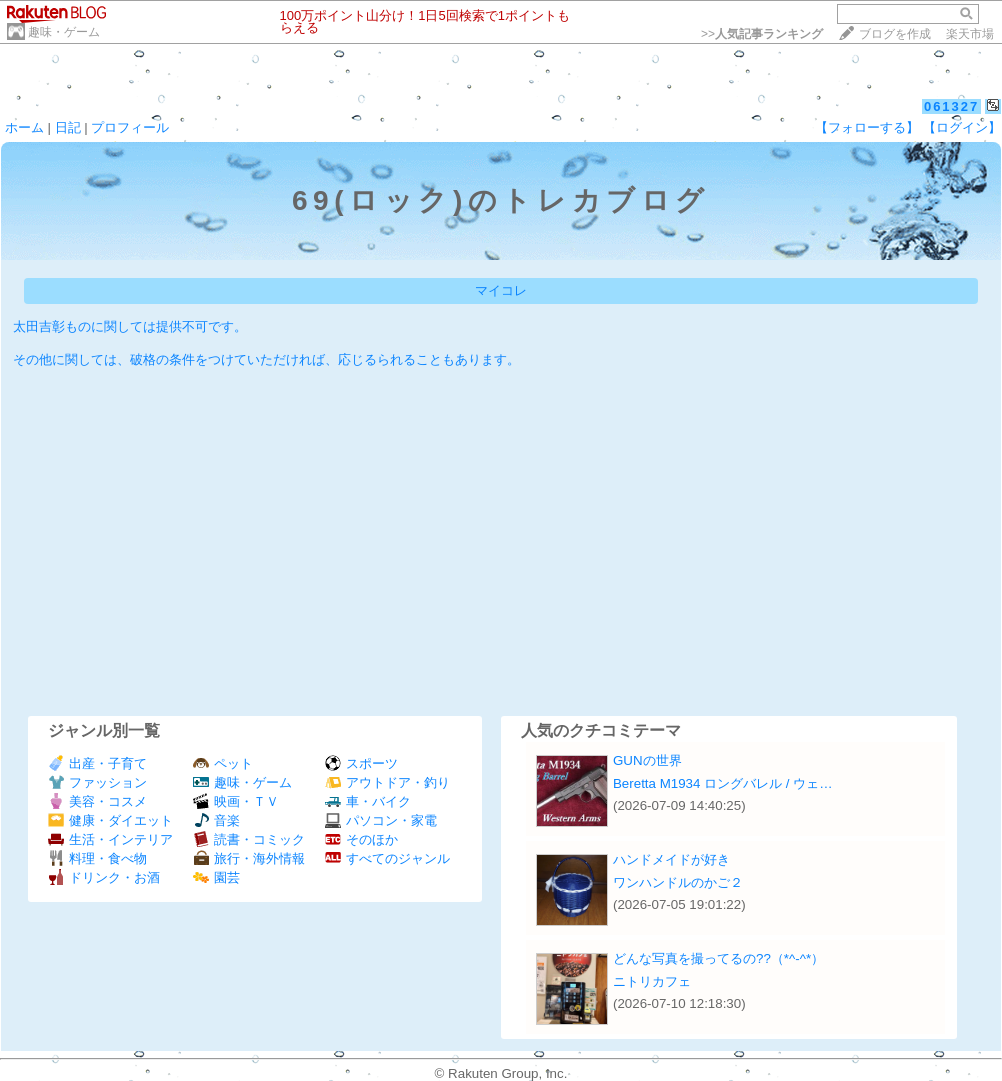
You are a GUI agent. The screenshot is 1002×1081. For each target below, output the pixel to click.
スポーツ (361, 763)
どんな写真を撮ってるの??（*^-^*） (718, 958)
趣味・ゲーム (64, 32)
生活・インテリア (110, 839)
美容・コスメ (97, 801)
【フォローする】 (867, 127)
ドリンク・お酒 (104, 877)
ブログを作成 (895, 34)
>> (762, 34)
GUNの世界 (647, 760)
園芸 (216, 877)
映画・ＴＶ (236, 801)
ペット (223, 763)
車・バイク (368, 801)
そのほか (361, 839)
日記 (68, 127)
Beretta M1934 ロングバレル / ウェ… (723, 783)
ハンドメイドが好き (671, 859)
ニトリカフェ (652, 981)
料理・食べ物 (97, 858)
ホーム (24, 127)
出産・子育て (97, 763)
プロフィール (130, 127)
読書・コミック (249, 839)
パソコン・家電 (381, 820)
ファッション (97, 782)
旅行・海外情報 (249, 858)
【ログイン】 (962, 127)
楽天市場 (970, 34)
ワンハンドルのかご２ (678, 882)
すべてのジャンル (387, 858)
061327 (951, 106)
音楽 (216, 820)
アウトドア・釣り (387, 782)
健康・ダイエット (110, 820)
